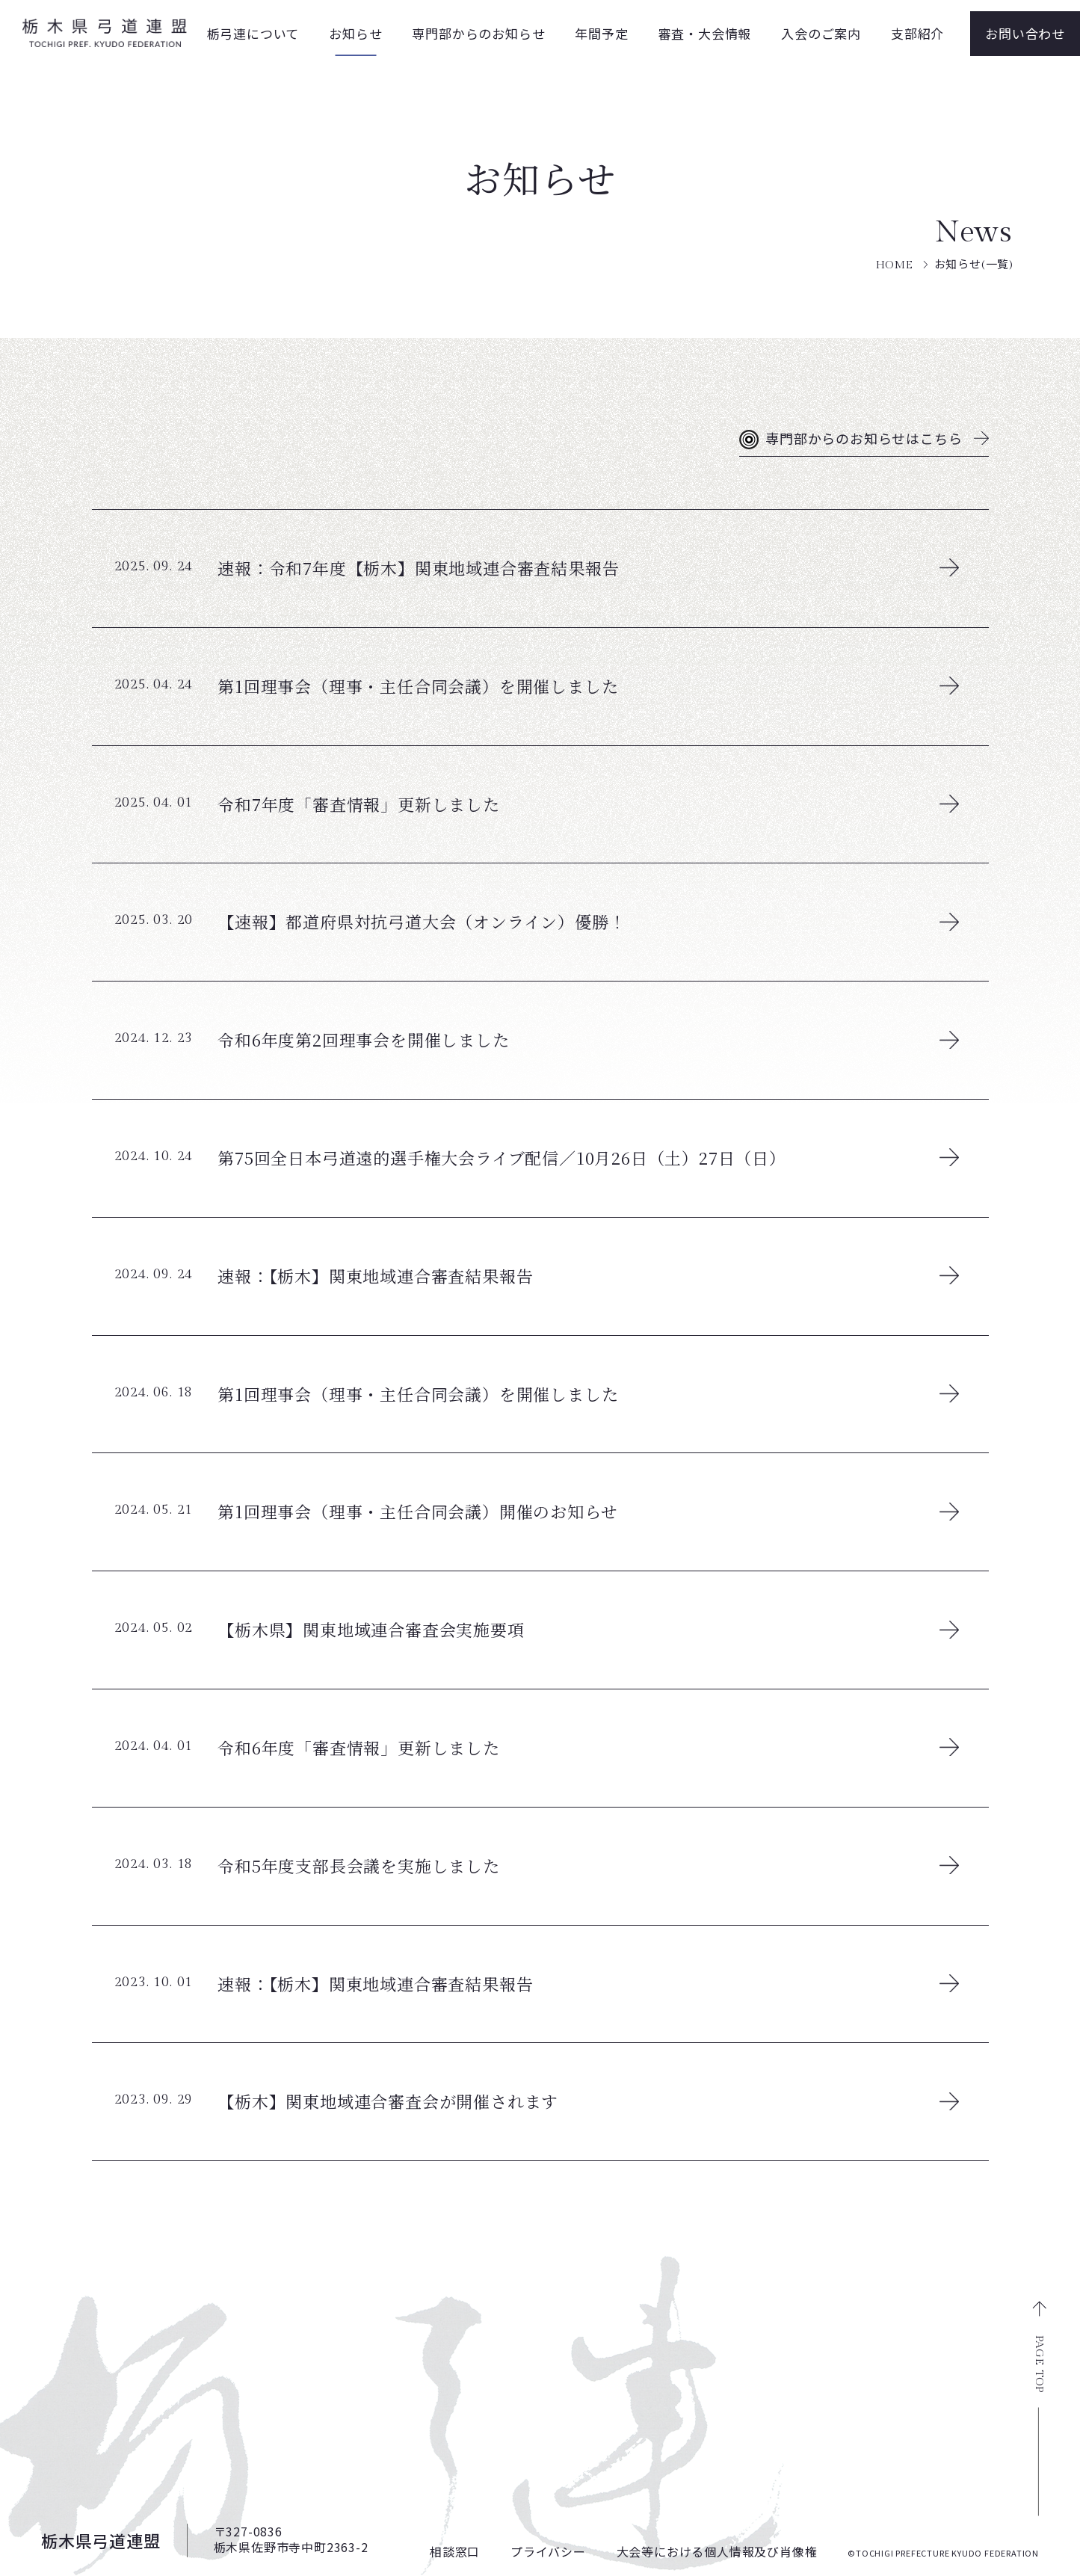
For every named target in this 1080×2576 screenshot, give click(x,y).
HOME (894, 265)
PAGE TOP (1039, 2364)
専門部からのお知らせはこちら (863, 439)
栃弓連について (253, 33)
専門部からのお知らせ (478, 33)
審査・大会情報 (705, 33)
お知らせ (355, 33)
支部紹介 (917, 33)
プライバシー (548, 2551)
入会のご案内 (821, 33)
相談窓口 (455, 2551)
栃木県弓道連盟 (101, 2540)
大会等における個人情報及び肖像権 (717, 2551)
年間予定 (601, 33)
